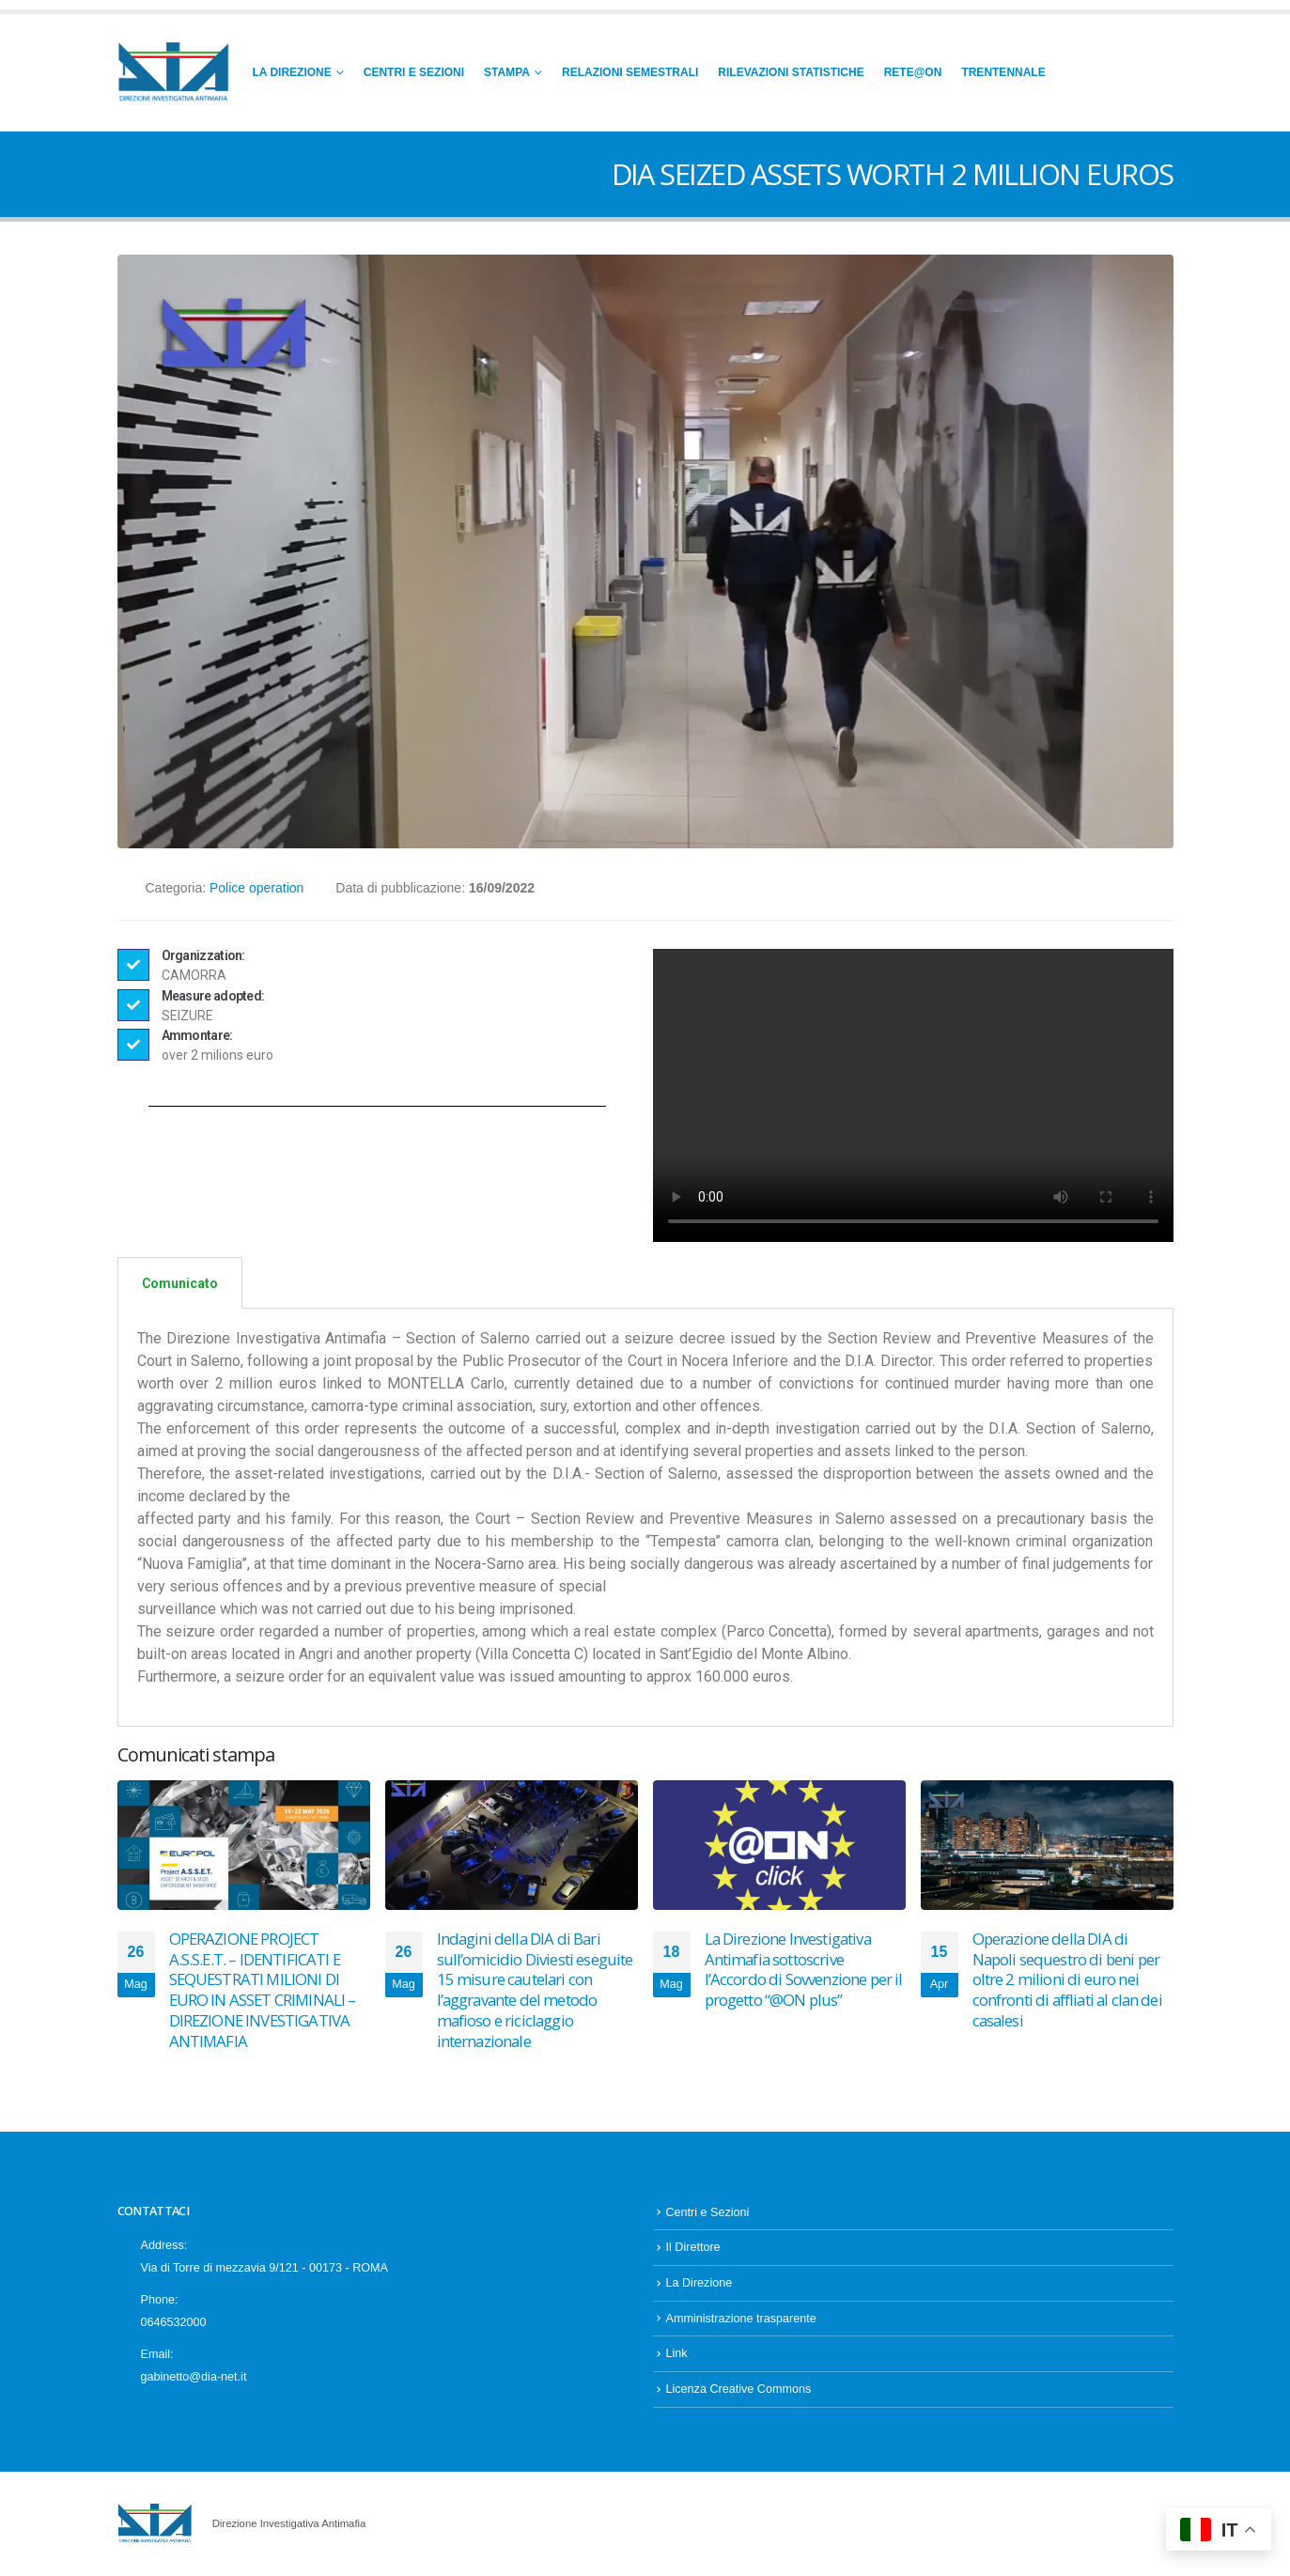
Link (677, 2353)
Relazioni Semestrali (630, 72)
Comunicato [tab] (180, 1283)
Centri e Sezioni (414, 72)
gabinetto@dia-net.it (194, 2376)
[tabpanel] (645, 1518)
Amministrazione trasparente (741, 2318)
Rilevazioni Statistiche (790, 72)
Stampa (507, 72)
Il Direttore (693, 2247)
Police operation (256, 887)
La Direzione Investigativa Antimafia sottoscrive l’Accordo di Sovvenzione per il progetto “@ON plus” (804, 1969)
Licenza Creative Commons (739, 2389)
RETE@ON (913, 72)
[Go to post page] (243, 1845)
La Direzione (292, 72)
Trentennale (1003, 72)
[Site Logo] (173, 72)
